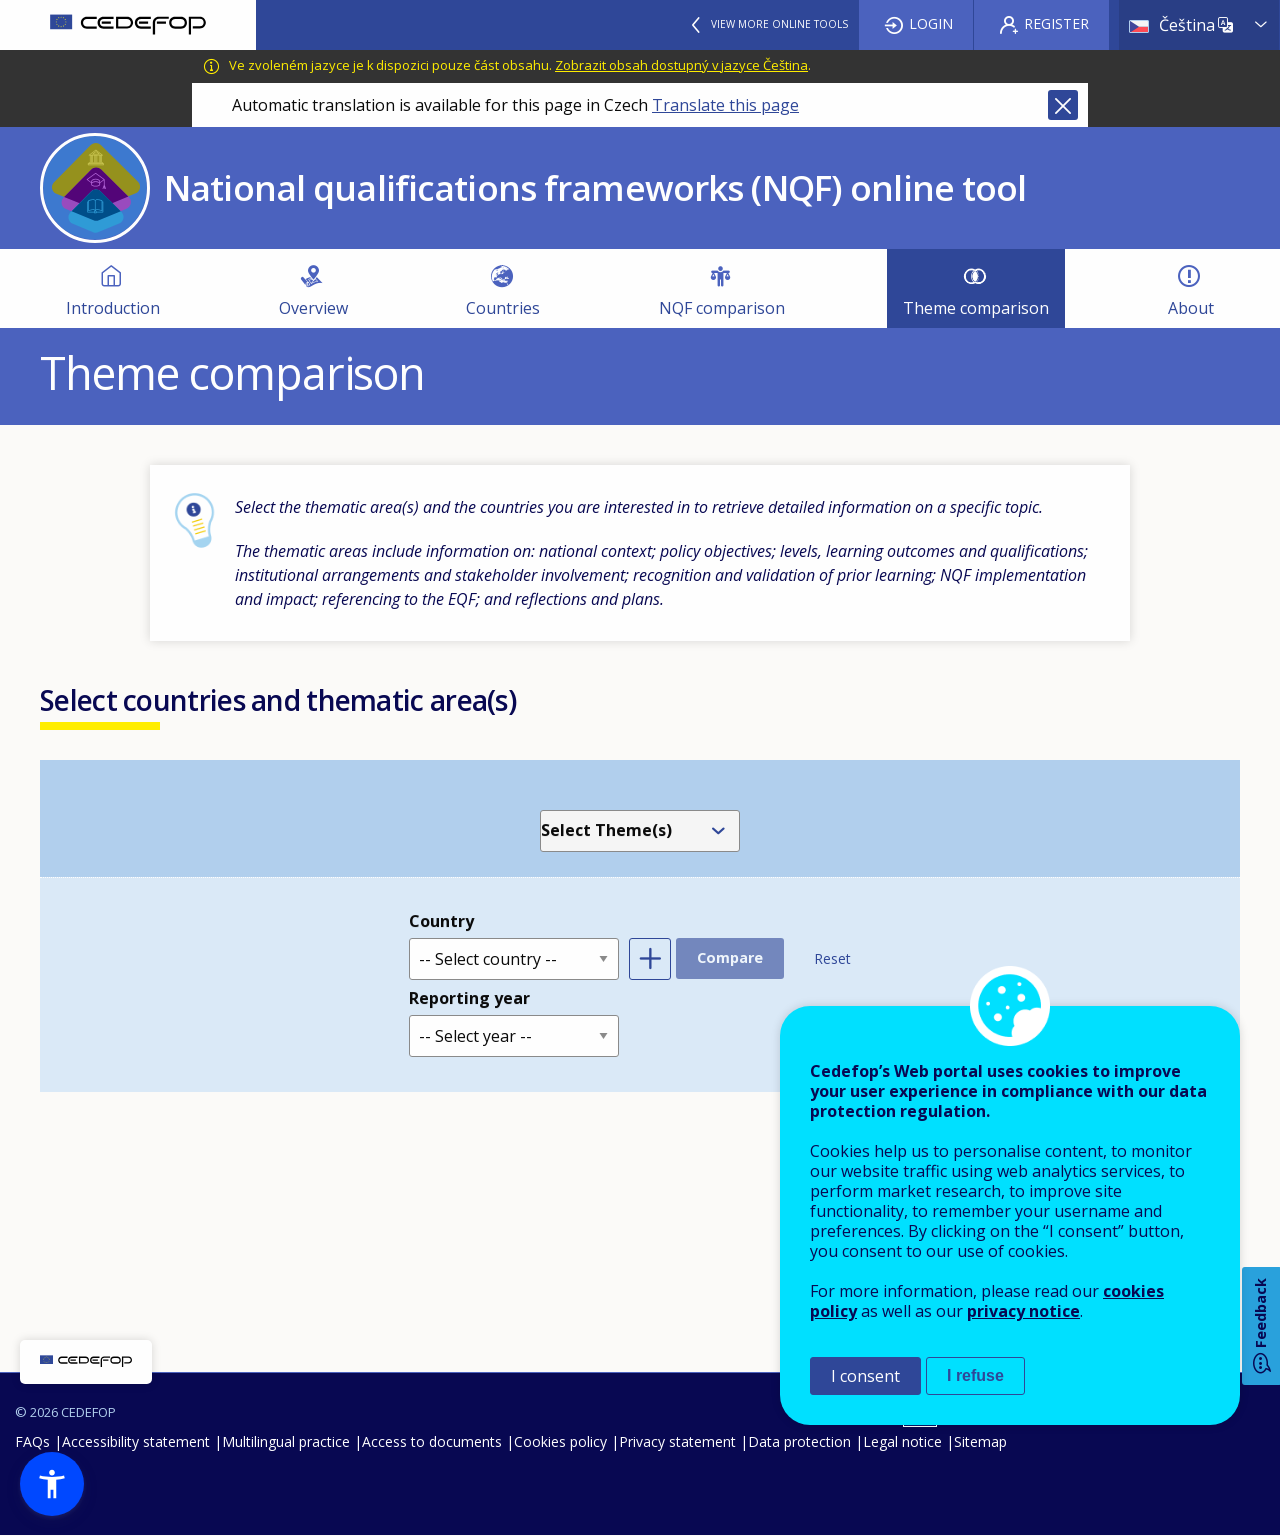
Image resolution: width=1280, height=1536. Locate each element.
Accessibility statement (136, 1441)
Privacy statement (677, 1441)
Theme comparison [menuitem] (976, 308)
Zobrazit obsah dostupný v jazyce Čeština (681, 65)
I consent (865, 1376)
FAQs (32, 1441)
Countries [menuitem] (503, 308)
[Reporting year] (514, 1036)
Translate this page (725, 105)
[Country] (514, 959)
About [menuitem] (1191, 308)
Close (1063, 105)
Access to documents (432, 1441)
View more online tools (779, 24)
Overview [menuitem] (313, 308)
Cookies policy (560, 1441)
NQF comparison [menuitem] (722, 308)
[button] (52, 1484)
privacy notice (1023, 1311)
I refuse (975, 1375)
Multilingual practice (286, 1441)
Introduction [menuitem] (113, 308)
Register (1056, 23)
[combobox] (644, 831)
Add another (650, 959)
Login (931, 23)
